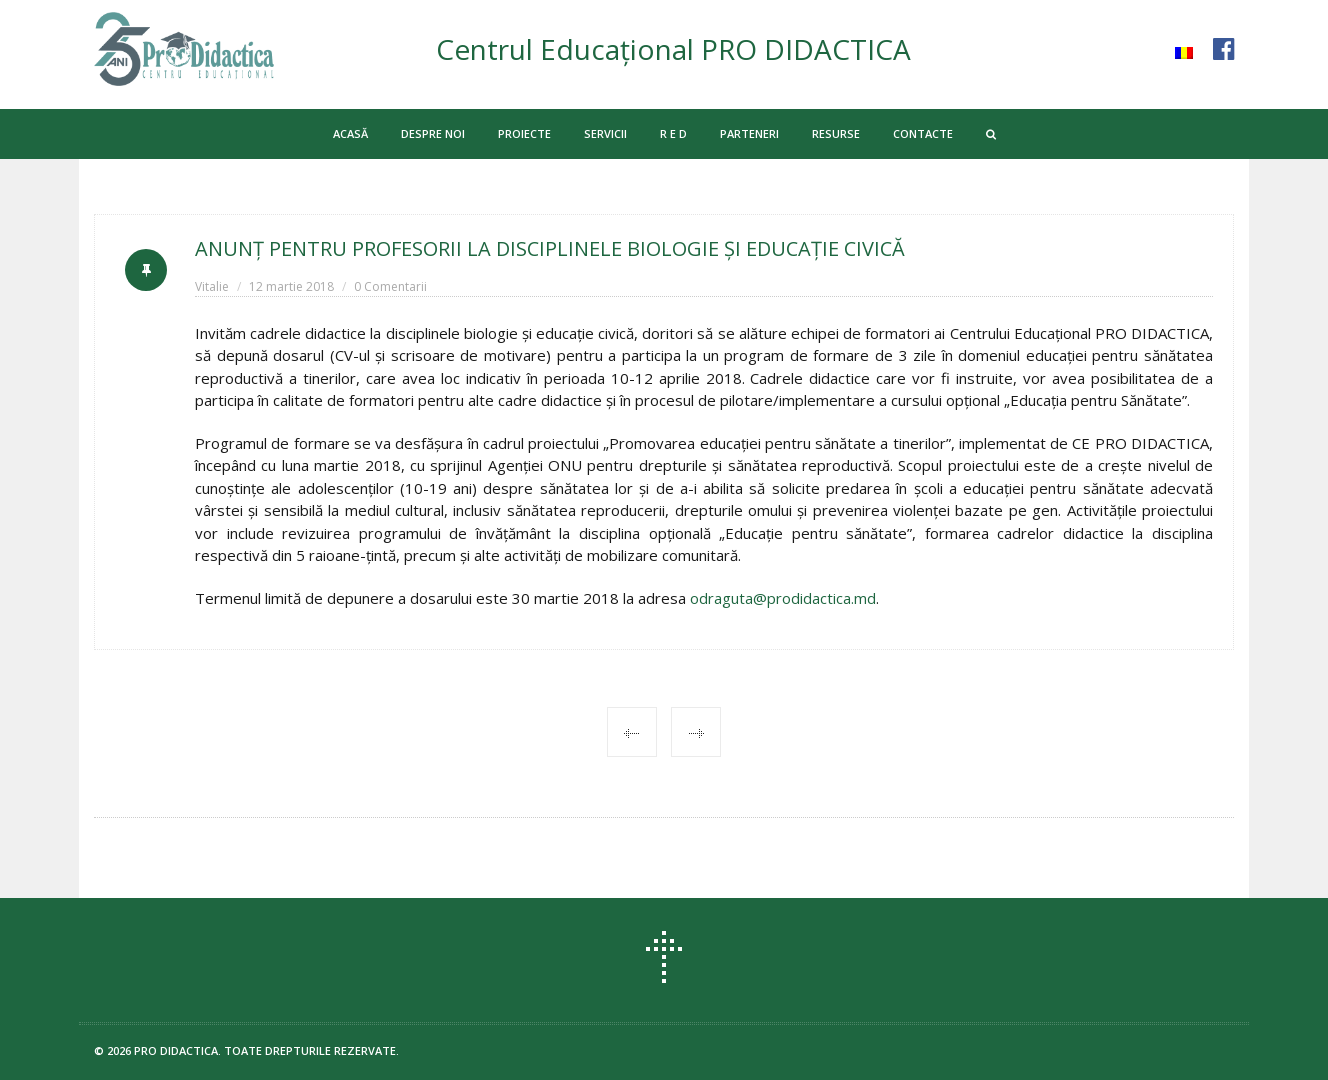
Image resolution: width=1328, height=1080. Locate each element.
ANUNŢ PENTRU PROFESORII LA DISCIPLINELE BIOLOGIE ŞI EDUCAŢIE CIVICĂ (550, 248)
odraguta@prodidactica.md (783, 598)
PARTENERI (749, 133)
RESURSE (836, 133)
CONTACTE (923, 133)
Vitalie (212, 286)
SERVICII (605, 133)
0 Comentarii (390, 286)
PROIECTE (524, 133)
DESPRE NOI (433, 133)
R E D (673, 133)
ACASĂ (350, 133)
